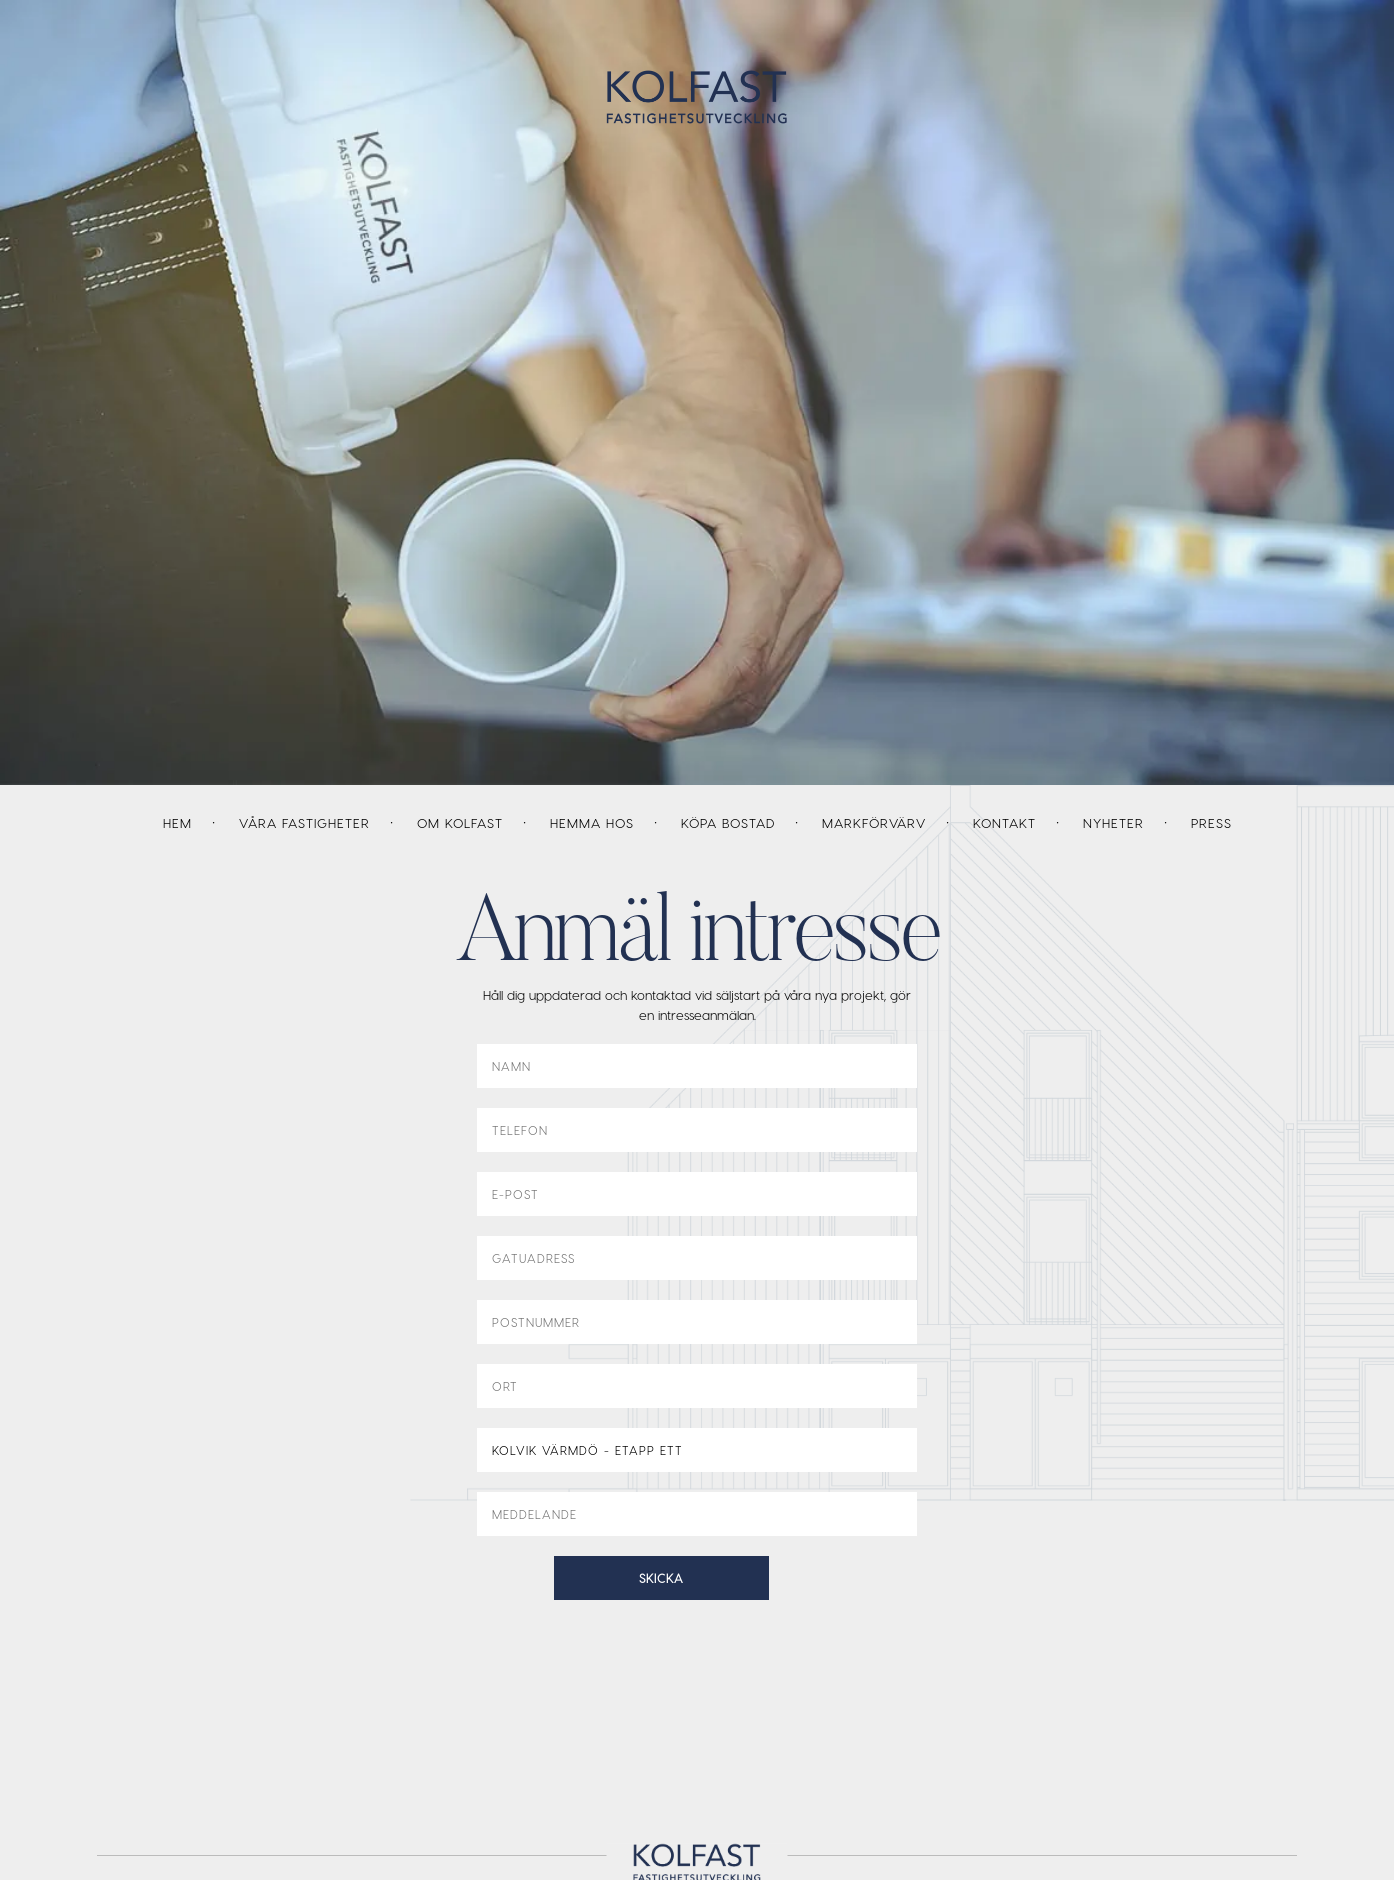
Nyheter (1113, 822)
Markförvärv (874, 822)
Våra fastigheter (304, 822)
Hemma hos (592, 822)
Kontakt (1004, 822)
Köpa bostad (728, 822)
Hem (177, 822)
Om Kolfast (460, 822)
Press (1211, 822)
